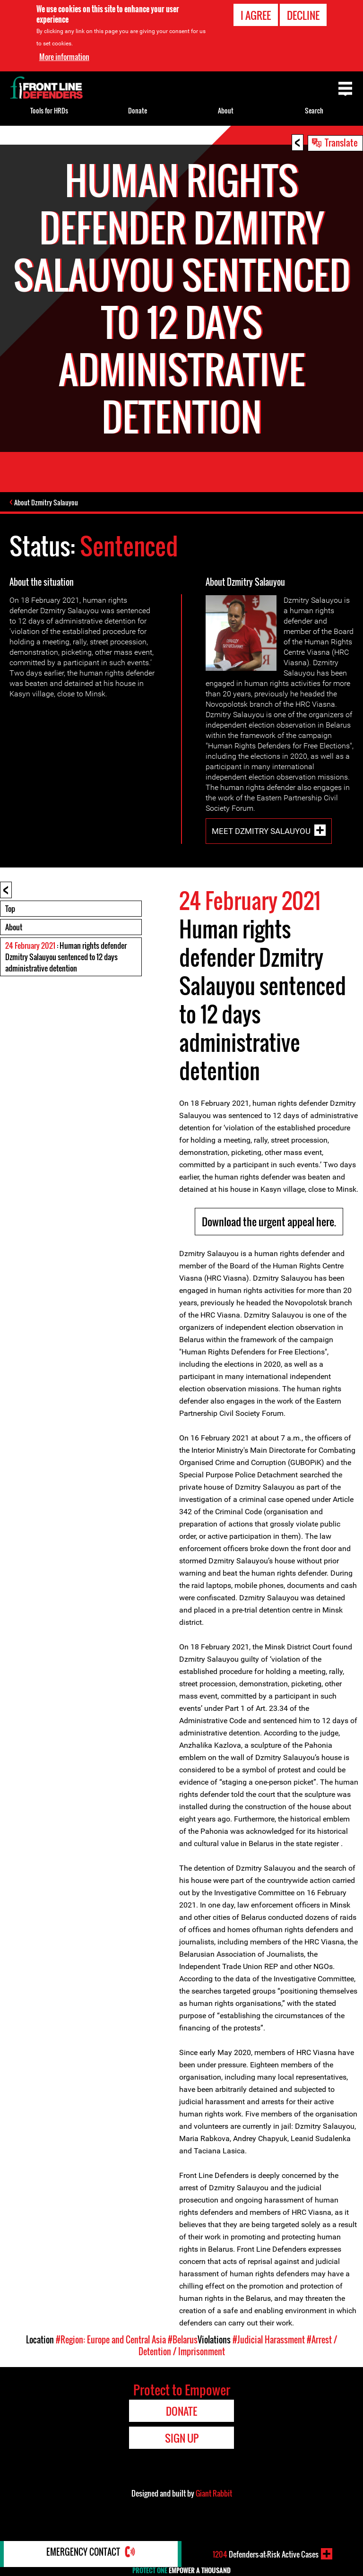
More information (64, 56)
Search (314, 110)
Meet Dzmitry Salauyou (261, 845)
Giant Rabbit (214, 2508)
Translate (341, 142)
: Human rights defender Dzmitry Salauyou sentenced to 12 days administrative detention (66, 972)
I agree (256, 15)
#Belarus (183, 2355)
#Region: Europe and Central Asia (111, 2355)
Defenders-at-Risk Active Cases (265, 2554)
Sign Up (182, 2453)
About (13, 942)
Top (10, 923)
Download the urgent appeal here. (269, 1236)
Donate (137, 110)
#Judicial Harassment (269, 2355)
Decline (303, 15)
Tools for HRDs (49, 110)
